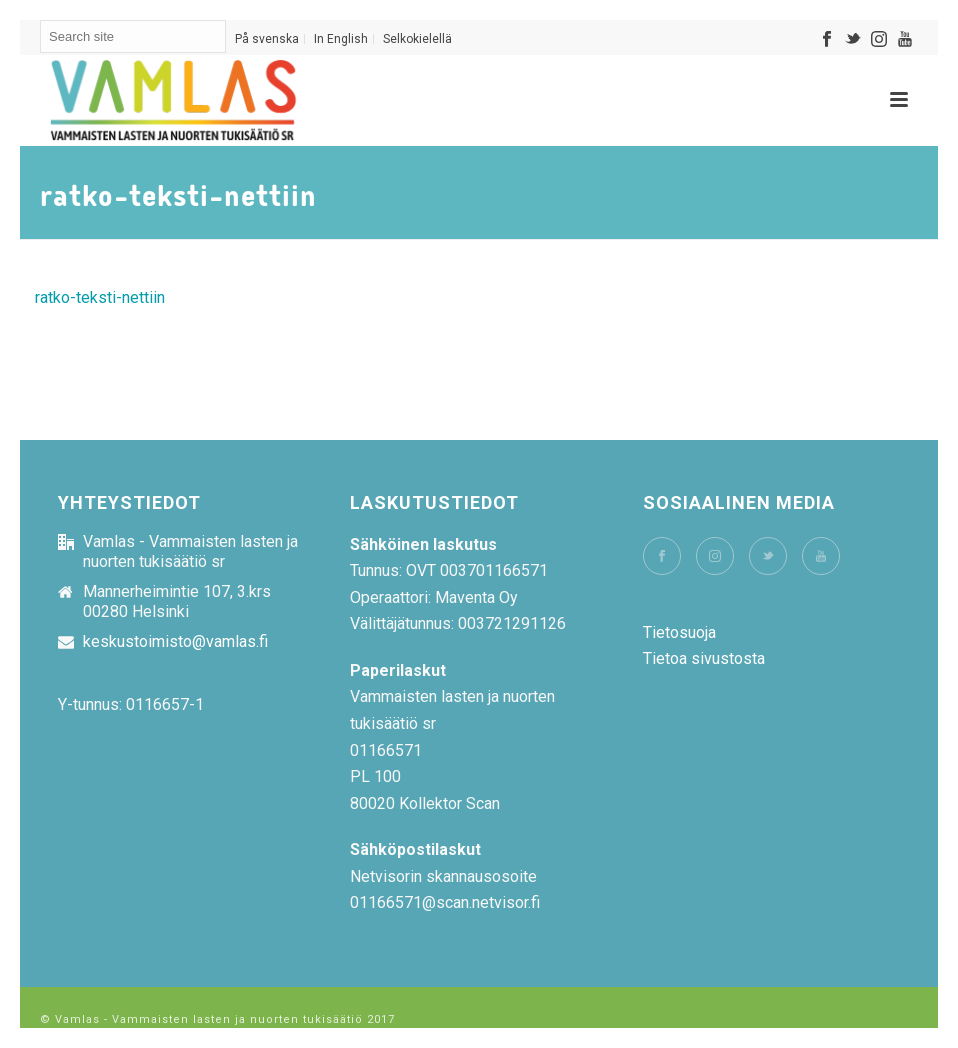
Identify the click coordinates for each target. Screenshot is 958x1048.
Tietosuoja (679, 632)
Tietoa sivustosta (704, 658)
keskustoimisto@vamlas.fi (175, 642)
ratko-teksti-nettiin (100, 297)
